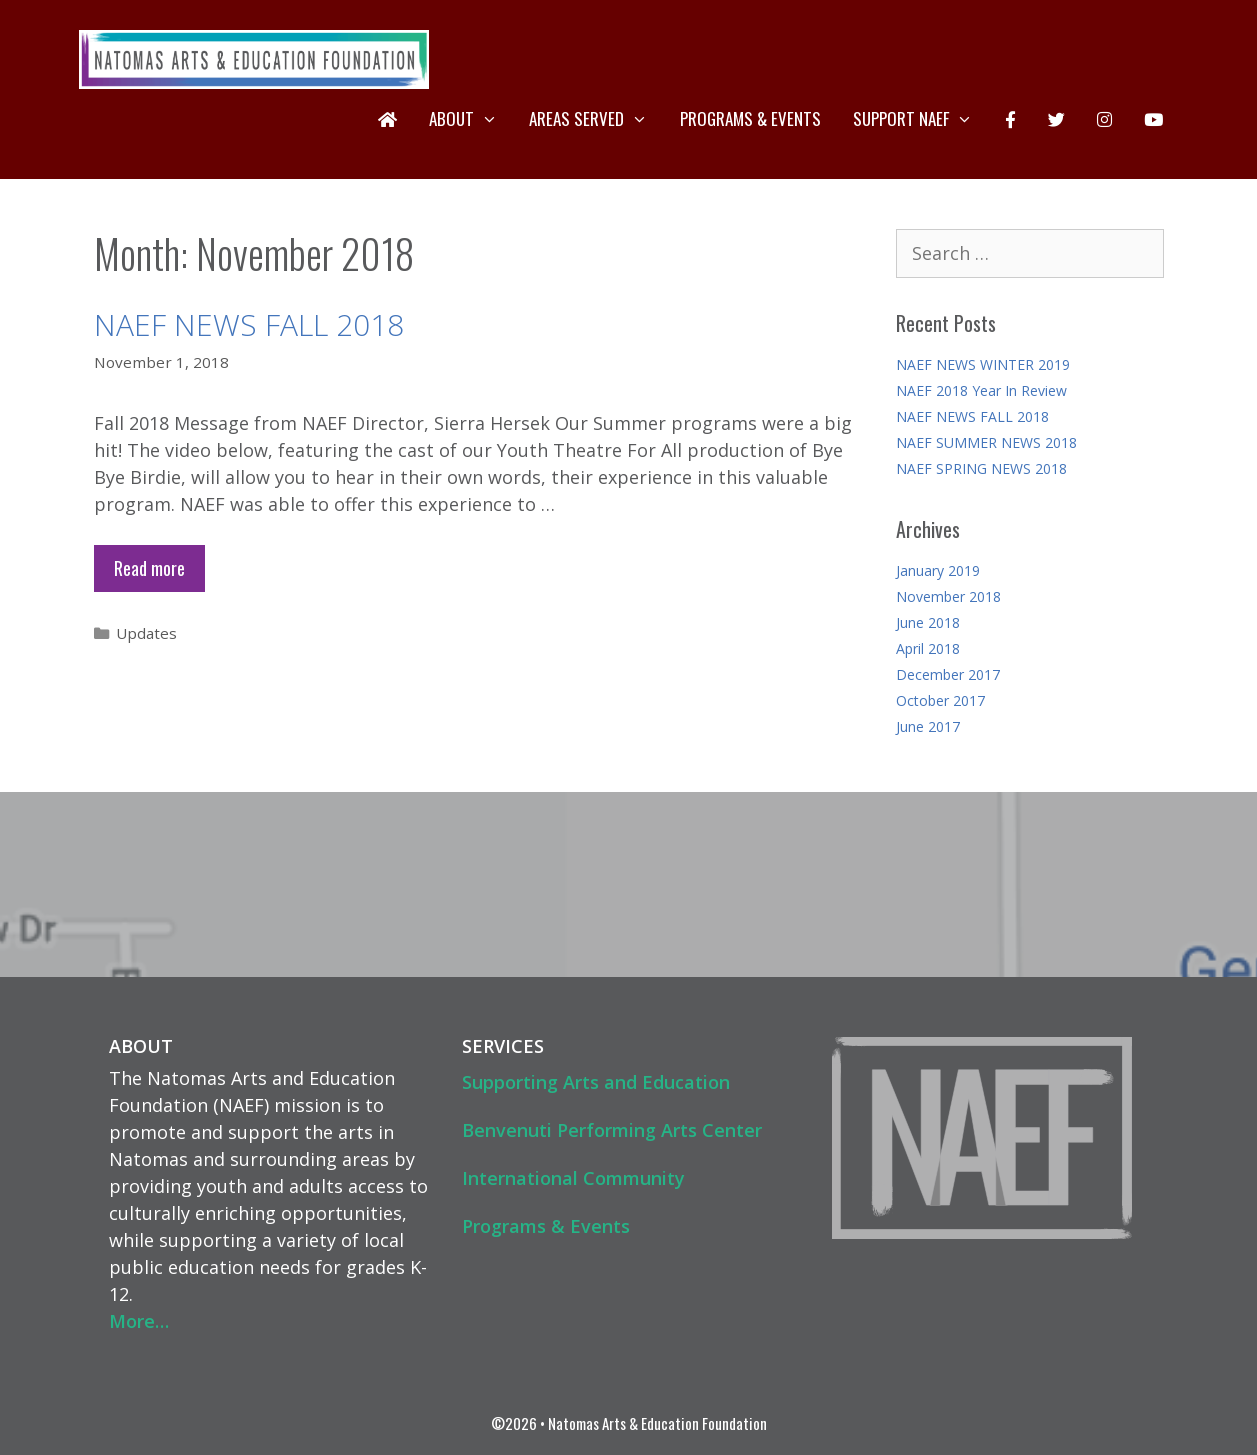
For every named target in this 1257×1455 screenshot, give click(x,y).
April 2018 (928, 648)
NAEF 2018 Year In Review (981, 390)
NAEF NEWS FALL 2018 (249, 324)
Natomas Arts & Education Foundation (657, 1423)
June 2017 (928, 726)
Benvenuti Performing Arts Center (612, 1130)
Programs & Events (750, 118)
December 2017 (948, 674)
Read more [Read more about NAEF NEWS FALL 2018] (149, 568)
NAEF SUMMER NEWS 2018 (986, 442)
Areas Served (596, 119)
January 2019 (938, 570)
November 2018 (948, 596)
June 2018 (928, 622)
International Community (573, 1178)
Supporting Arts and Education (596, 1082)
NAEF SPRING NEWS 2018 (981, 468)
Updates (146, 633)
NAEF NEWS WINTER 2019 (983, 364)
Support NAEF (921, 119)
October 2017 (940, 700)
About (471, 119)
